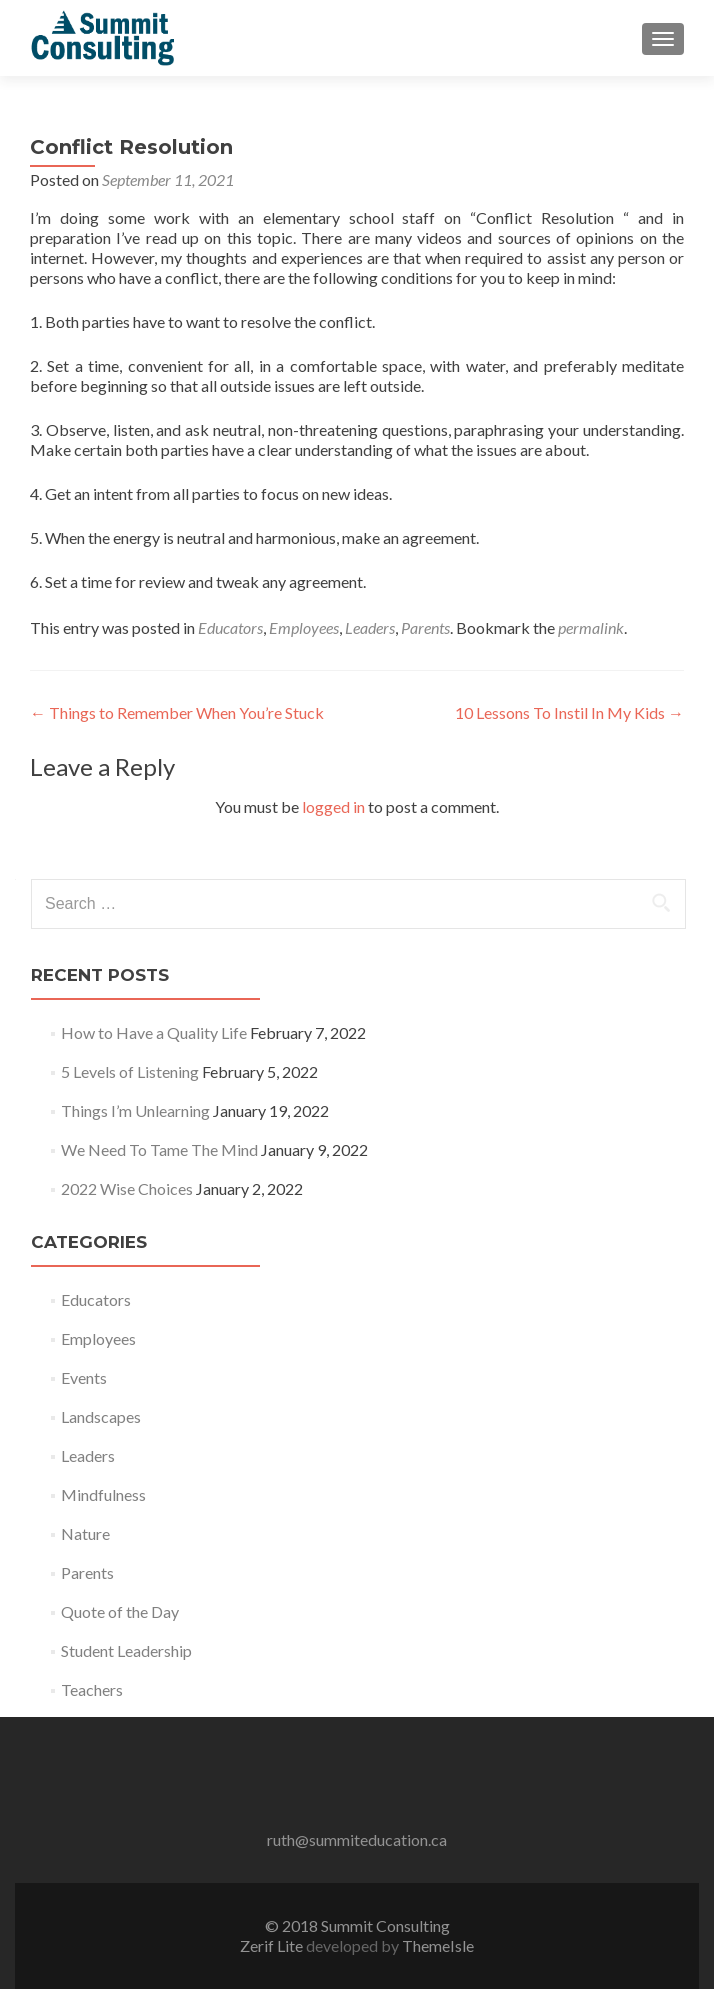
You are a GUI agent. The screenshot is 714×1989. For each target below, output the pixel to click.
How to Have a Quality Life (154, 1032)
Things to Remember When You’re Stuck (177, 712)
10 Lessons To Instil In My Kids (569, 712)
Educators (230, 627)
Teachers (92, 1689)
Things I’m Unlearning (135, 1110)
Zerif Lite (273, 1945)
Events (84, 1377)
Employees (304, 627)
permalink (591, 627)
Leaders (370, 627)
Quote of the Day (120, 1611)
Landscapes (101, 1416)
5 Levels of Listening (130, 1071)
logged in (333, 806)
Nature (85, 1533)
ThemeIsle (438, 1945)
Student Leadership (126, 1650)
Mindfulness (103, 1494)
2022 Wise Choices (127, 1188)
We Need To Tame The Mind (159, 1149)
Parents (425, 627)
